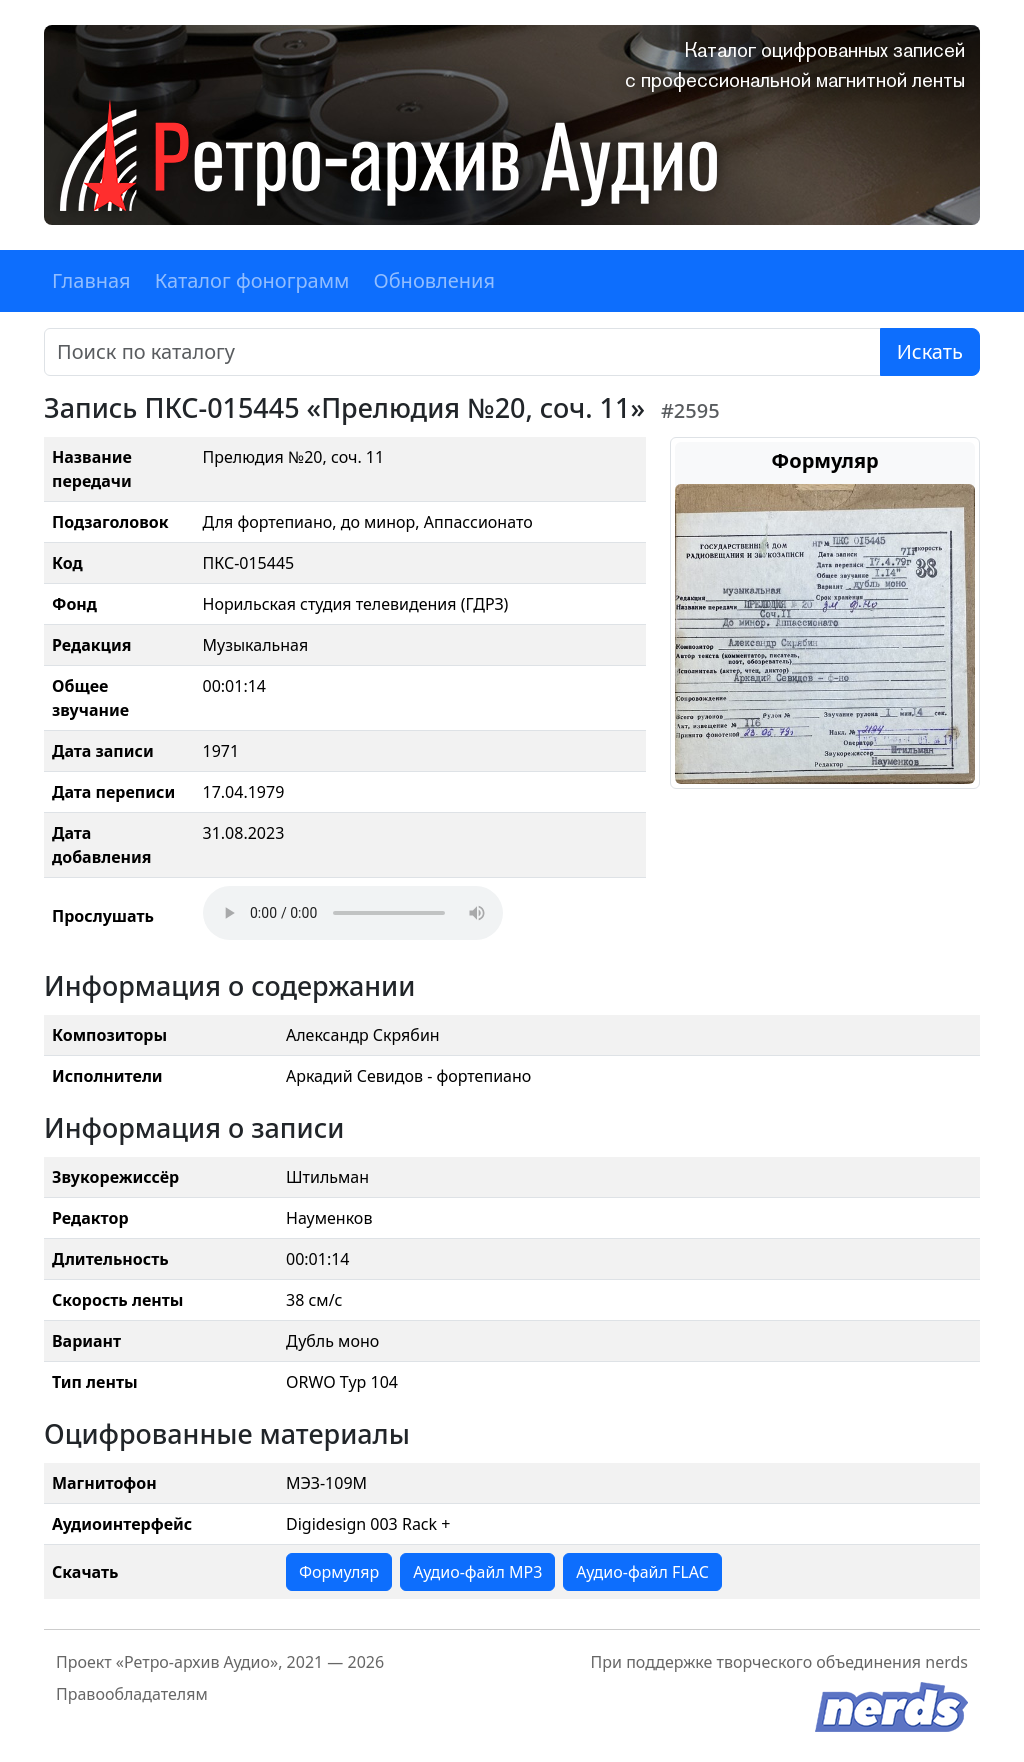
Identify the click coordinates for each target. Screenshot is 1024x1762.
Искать (930, 351)
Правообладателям (132, 1694)
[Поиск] (462, 352)
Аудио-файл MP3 (477, 1572)
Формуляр (339, 1572)
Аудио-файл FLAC (642, 1572)
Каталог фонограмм (252, 280)
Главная (91, 280)
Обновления (434, 280)
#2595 (690, 410)
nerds (946, 1662)
